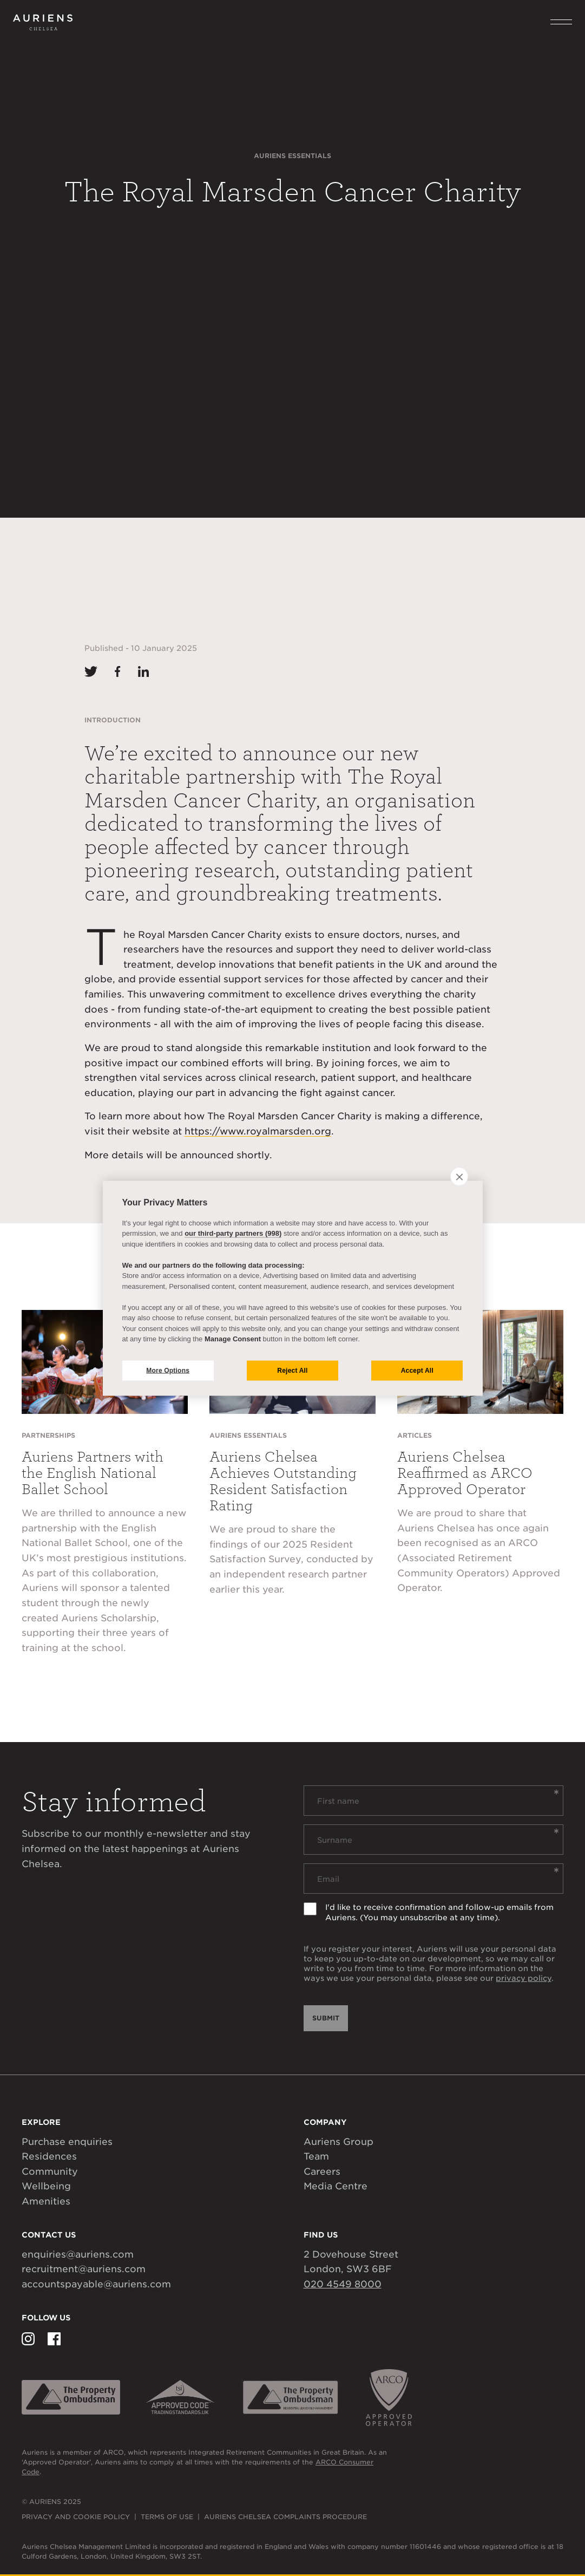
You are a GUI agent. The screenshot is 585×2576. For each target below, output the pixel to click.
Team (316, 2156)
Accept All (417, 1370)
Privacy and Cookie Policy (76, 2517)
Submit (325, 2018)
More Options (167, 1370)
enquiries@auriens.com (78, 2254)
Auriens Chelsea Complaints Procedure (285, 2517)
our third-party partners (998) (233, 1233)
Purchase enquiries (67, 2141)
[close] (459, 1176)
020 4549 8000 (343, 2284)
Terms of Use (167, 2517)
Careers (322, 2171)
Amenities (46, 2201)
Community (50, 2171)
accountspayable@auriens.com (96, 2284)
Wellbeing (46, 2186)
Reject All (292, 1370)
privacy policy (523, 1978)
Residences (49, 2156)
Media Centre (335, 2186)
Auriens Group (338, 2141)
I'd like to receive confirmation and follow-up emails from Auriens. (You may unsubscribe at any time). (439, 1912)
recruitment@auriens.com (84, 2269)
